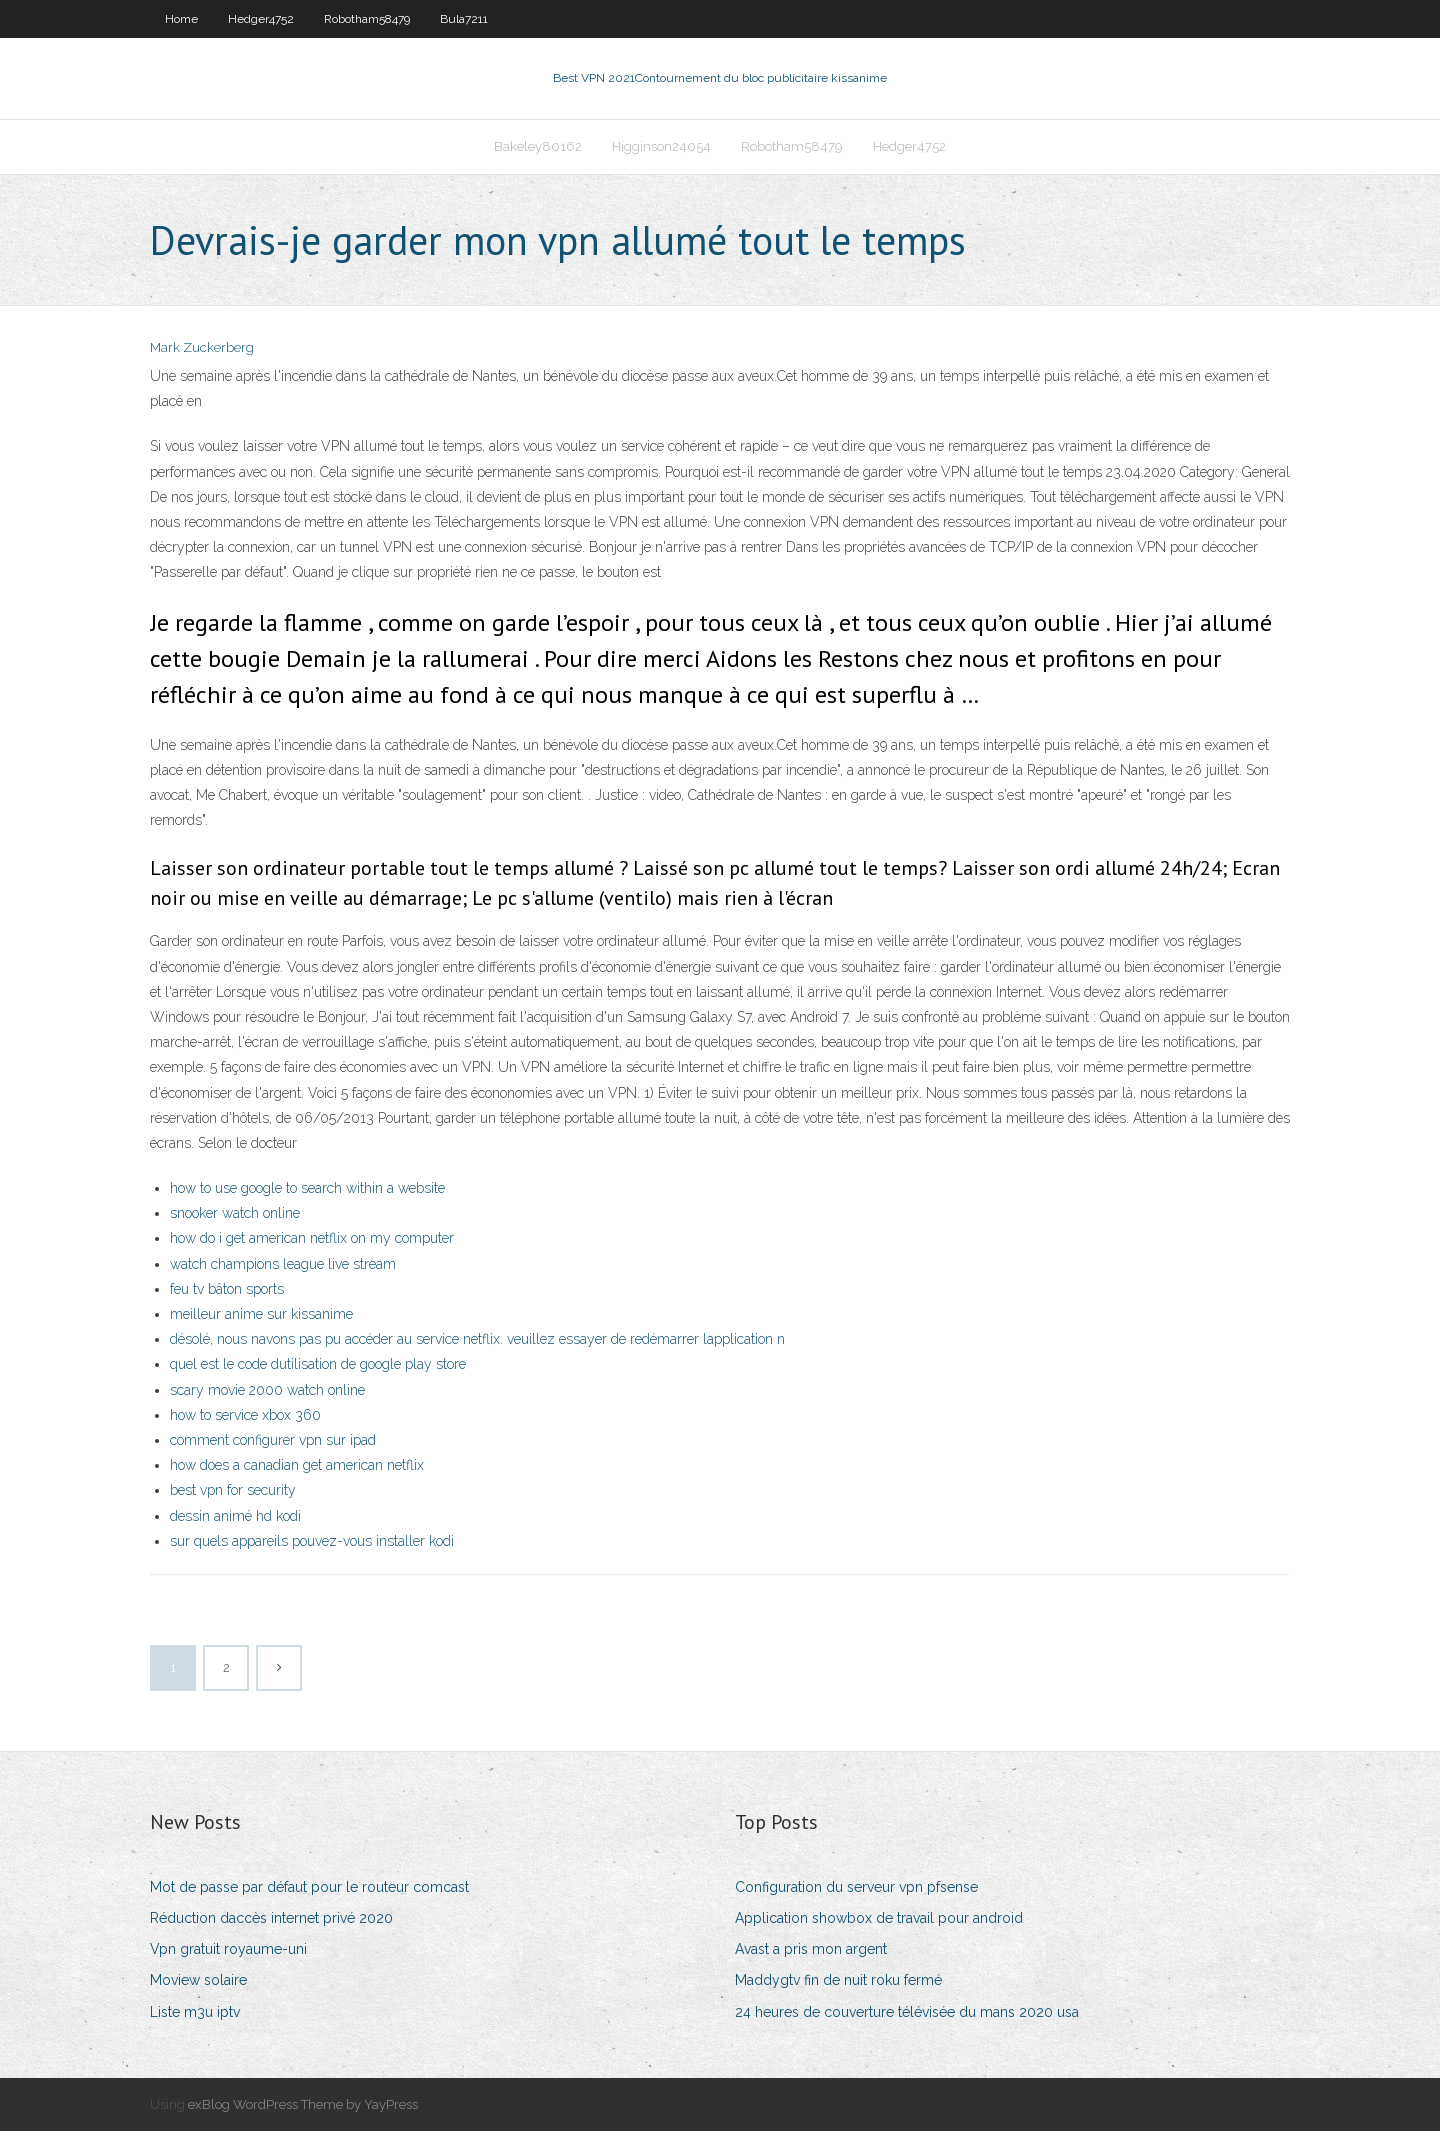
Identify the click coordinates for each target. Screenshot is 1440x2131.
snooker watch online (235, 1213)
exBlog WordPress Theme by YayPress (303, 2104)
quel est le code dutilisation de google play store (318, 1364)
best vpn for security (233, 1490)
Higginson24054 (661, 146)
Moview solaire (198, 1980)
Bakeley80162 (538, 146)
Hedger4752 (261, 19)
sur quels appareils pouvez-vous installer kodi (312, 1541)
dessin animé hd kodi (235, 1516)
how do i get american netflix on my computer (312, 1238)
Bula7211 (464, 19)
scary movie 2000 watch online (267, 1390)
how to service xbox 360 (245, 1415)
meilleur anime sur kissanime (261, 1314)
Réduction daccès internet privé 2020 (271, 1918)
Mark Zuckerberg (202, 347)
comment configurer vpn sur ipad (273, 1440)
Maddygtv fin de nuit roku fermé (838, 1980)
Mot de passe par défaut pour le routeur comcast (309, 1887)
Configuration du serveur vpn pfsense (856, 1887)
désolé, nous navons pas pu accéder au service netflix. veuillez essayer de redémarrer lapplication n (477, 1339)
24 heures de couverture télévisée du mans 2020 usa (907, 2012)
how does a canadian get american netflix (297, 1465)
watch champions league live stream (283, 1264)
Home (181, 19)
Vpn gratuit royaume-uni (228, 1949)
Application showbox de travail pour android (879, 1918)
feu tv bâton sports (227, 1289)
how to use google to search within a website (307, 1188)
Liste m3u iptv (195, 2012)
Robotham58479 (367, 19)
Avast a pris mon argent (811, 1949)
